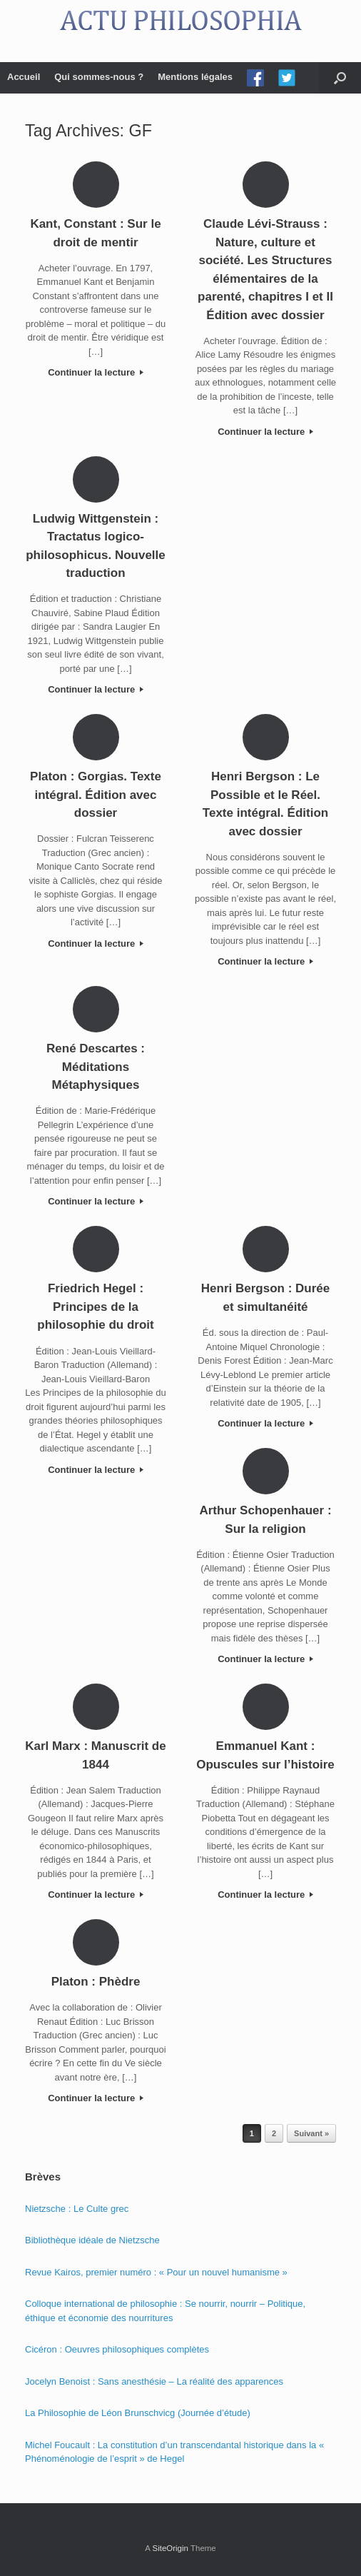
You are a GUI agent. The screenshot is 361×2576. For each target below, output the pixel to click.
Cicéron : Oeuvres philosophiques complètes (117, 2349)
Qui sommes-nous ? (98, 76)
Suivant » (311, 2133)
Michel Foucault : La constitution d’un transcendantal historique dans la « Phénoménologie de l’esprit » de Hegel (174, 2452)
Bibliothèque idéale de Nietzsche (92, 2240)
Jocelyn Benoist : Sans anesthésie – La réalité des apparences (154, 2381)
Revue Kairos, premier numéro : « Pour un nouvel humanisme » (156, 2272)
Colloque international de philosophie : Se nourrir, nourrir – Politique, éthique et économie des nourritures (165, 2310)
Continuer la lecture (95, 372)
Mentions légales (195, 76)
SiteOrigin (170, 2548)
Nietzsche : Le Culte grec (76, 2208)
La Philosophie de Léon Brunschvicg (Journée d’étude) (137, 2413)
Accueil (23, 76)
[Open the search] (340, 78)
